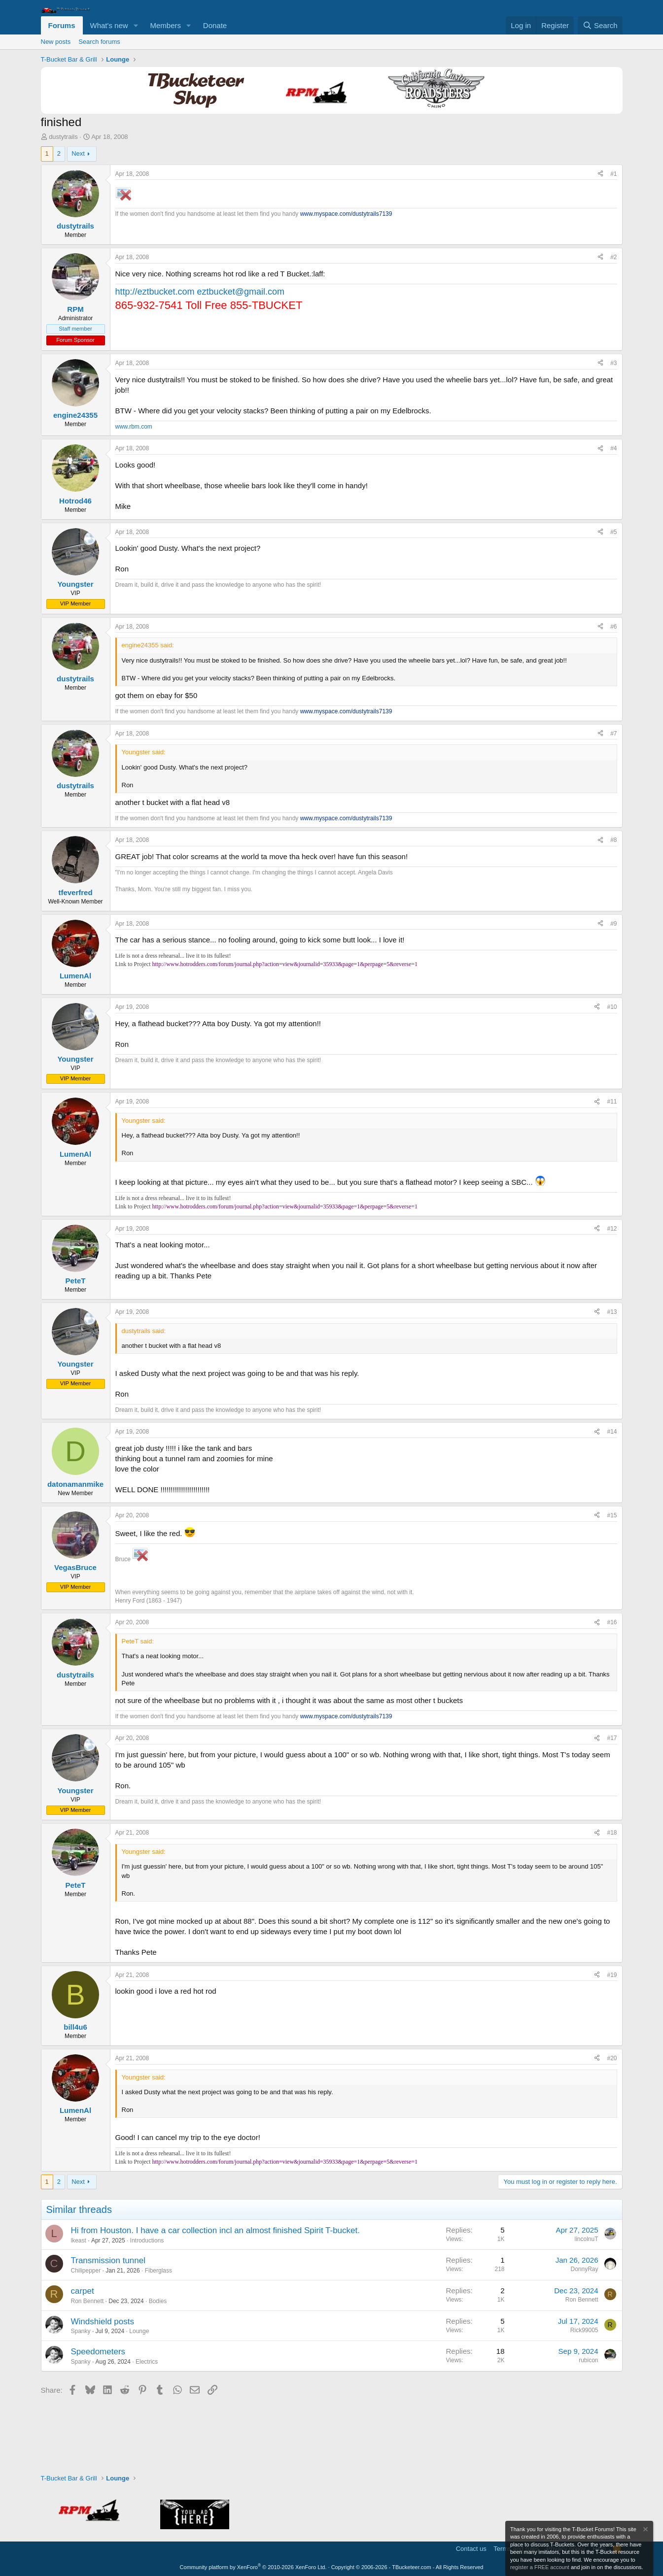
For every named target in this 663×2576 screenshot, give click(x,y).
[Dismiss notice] (645, 2530)
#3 (613, 363)
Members (165, 25)
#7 (613, 733)
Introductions (147, 2240)
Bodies (158, 2301)
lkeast (78, 2240)
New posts (56, 41)
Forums (61, 25)
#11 (612, 1101)
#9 (613, 923)
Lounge (139, 2331)
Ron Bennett (87, 2301)
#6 (613, 626)
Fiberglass (158, 2270)
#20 (612, 2058)
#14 (612, 1431)
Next (78, 153)
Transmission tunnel (108, 2260)
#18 (612, 1832)
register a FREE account (539, 2567)
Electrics (147, 2361)
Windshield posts (103, 2321)
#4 (613, 448)
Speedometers (98, 2351)
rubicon (588, 2360)
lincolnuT (586, 2239)
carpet (82, 2291)
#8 (613, 839)
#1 (613, 173)
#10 (612, 1007)
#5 (613, 532)
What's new (109, 25)
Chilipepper (86, 2270)
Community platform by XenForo (253, 2567)
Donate (215, 25)
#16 (612, 1622)
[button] (135, 25)
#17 (612, 1738)
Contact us (471, 2548)
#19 (612, 1975)
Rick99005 (584, 2330)
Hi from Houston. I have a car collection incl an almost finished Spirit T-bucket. (215, 2230)
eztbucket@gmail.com (240, 292)
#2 (613, 257)
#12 (612, 1228)
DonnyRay (584, 2269)
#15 (612, 1515)
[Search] (600, 25)
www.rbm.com (133, 426)
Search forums (99, 41)
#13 (612, 1311)
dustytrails (63, 136)
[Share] (600, 174)
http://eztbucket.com (155, 292)
